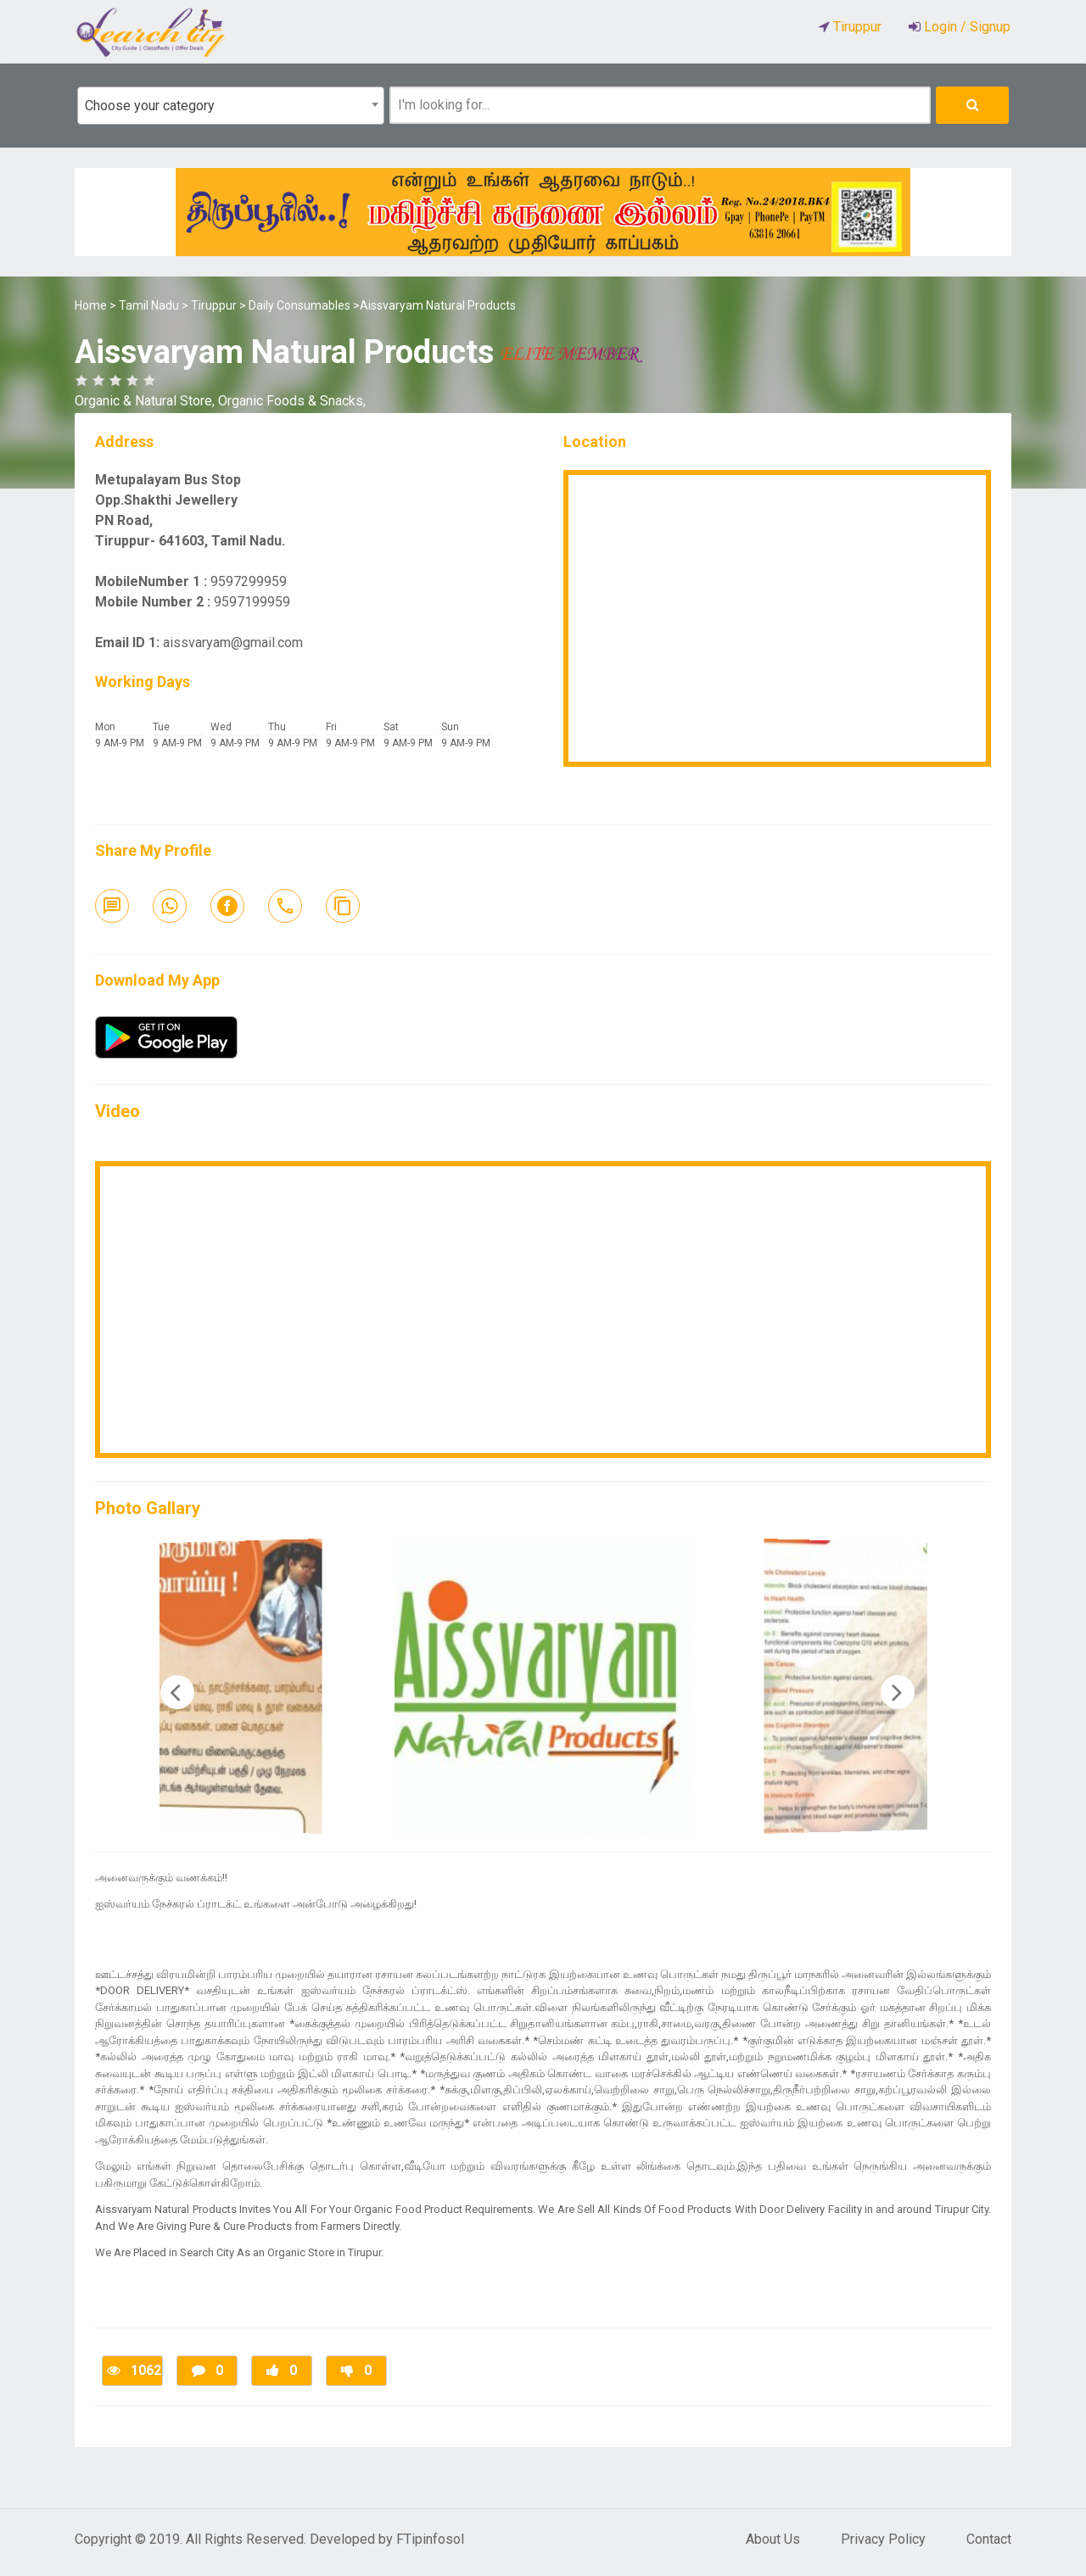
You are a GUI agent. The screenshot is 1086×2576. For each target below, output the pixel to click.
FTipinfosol (430, 2539)
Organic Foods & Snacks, (292, 401)
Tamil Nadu (149, 305)
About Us (773, 2539)
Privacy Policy (883, 2539)
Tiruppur (214, 305)
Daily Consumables (299, 305)
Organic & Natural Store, (146, 401)
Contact (988, 2539)
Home (91, 305)
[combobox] (230, 106)
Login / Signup (965, 27)
